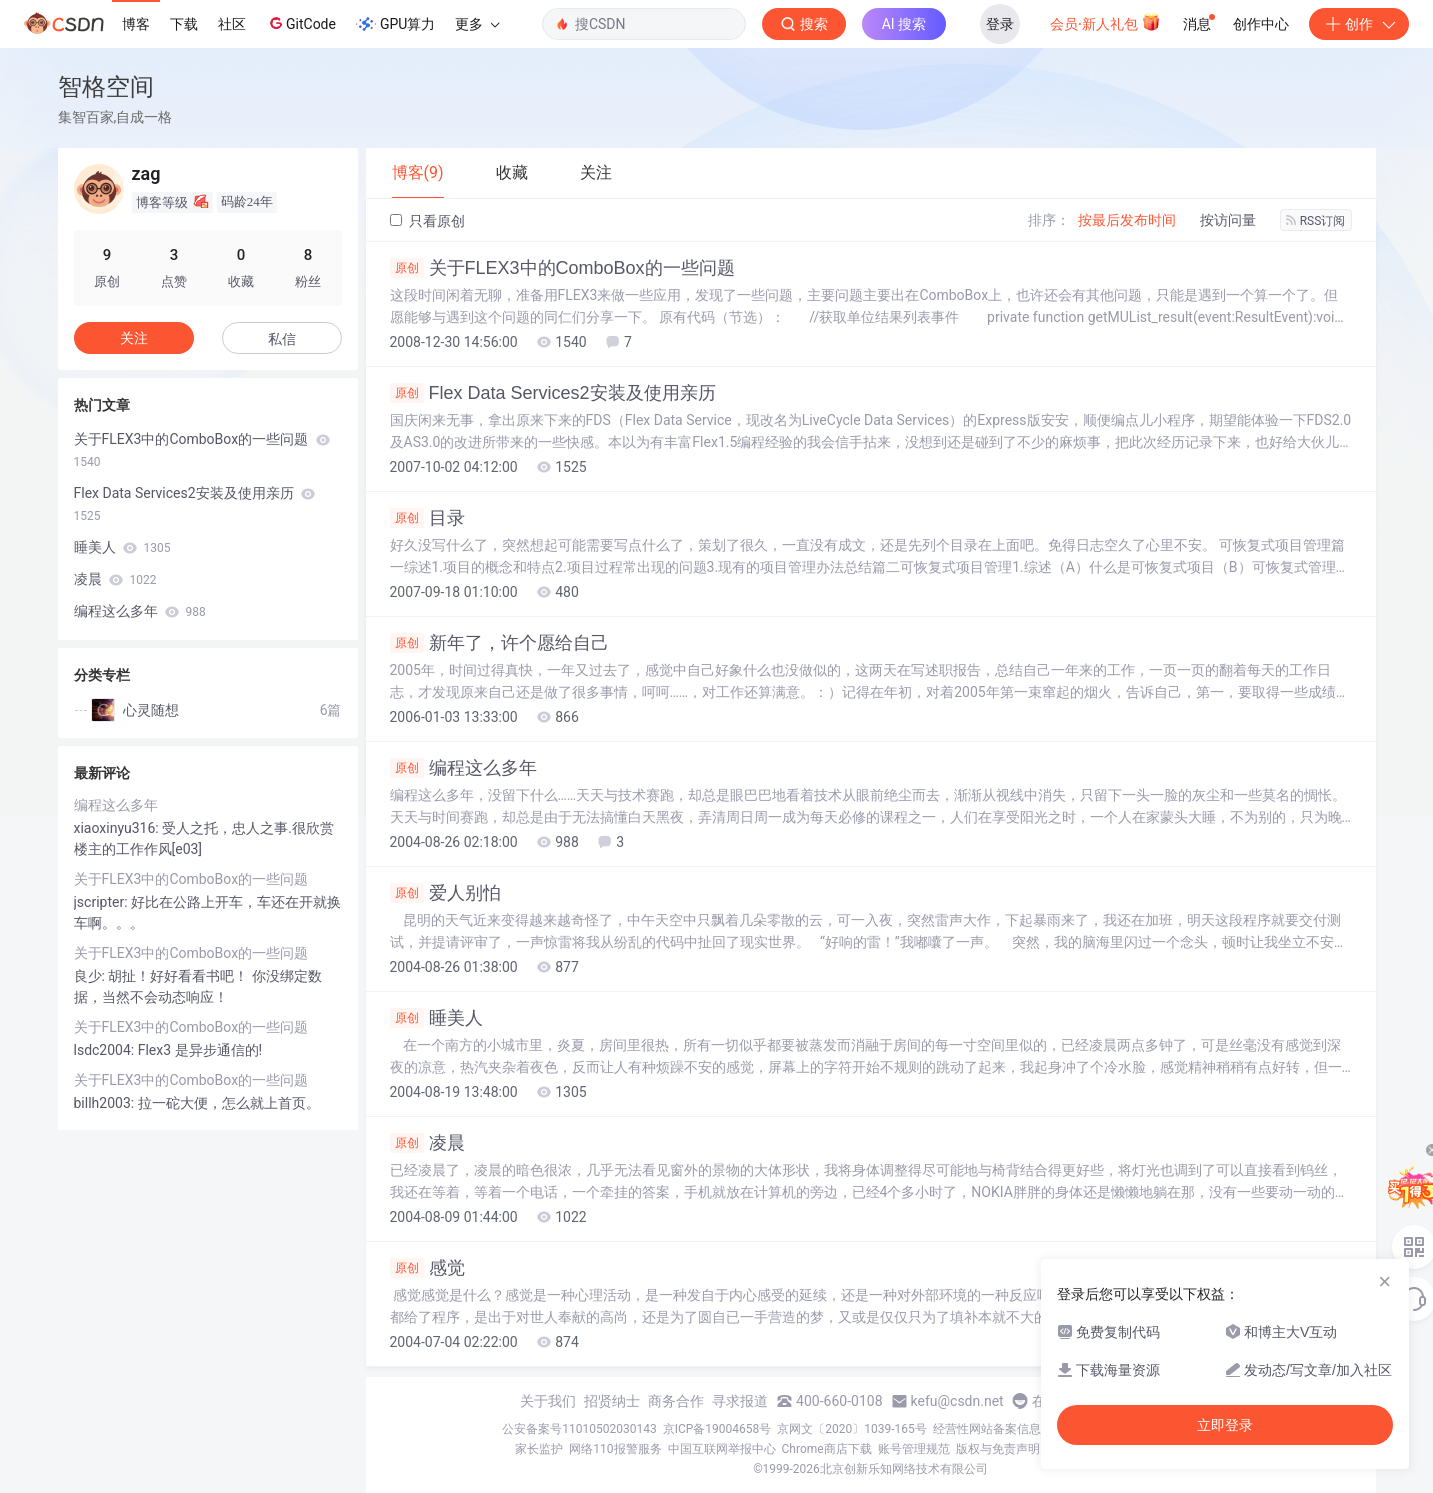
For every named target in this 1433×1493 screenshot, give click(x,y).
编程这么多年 (463, 768)
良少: (91, 976)
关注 (134, 338)
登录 (1000, 24)
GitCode (301, 23)
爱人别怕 (445, 893)
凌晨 (427, 1143)
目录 (427, 518)
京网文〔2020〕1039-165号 (852, 1429)
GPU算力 (395, 24)
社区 (232, 24)
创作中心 (1261, 24)
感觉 (427, 1268)
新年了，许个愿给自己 (499, 643)
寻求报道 (740, 1401)
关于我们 (548, 1401)
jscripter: (103, 902)
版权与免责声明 (998, 1449)
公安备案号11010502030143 (579, 1429)
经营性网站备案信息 (987, 1429)
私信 (282, 339)
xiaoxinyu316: (118, 828)
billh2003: (106, 1103)
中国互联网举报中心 (722, 1449)
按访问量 (1228, 220)
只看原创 (427, 221)
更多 (477, 24)
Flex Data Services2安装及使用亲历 (553, 393)
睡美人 (436, 1018)
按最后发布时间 (1127, 220)
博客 (136, 24)
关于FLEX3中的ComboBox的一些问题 (562, 268)
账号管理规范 (914, 1449)
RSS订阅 (1316, 221)
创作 (1359, 24)
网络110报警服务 (615, 1449)
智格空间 (106, 86)
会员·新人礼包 (1105, 22)
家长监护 (539, 1449)
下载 (184, 24)
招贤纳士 (612, 1401)
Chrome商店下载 (827, 1449)
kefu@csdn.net (957, 1401)
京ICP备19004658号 (717, 1429)
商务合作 (676, 1401)
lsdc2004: (106, 1050)
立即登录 (1225, 1425)
